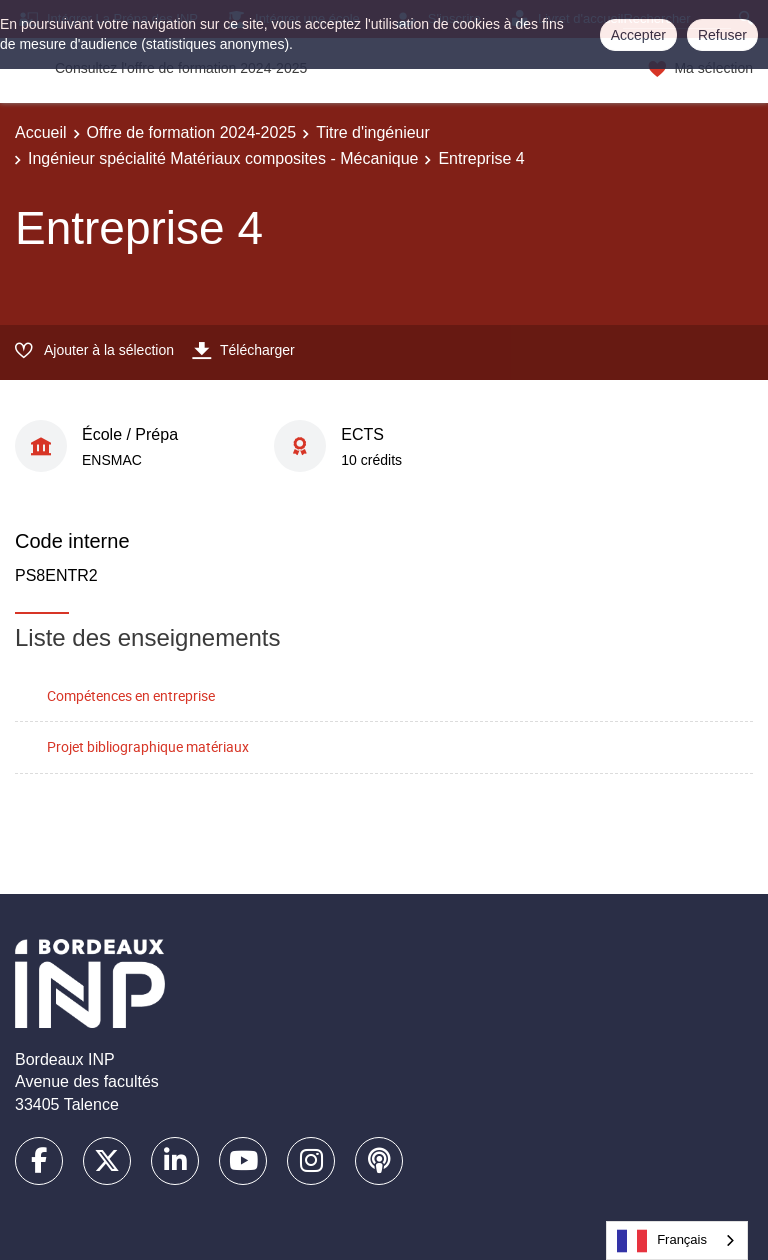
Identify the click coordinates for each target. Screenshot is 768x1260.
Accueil (41, 132)
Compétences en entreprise (131, 695)
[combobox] (677, 1240)
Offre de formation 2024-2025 (192, 132)
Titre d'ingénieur (373, 132)
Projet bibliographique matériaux (148, 746)
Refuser (722, 35)
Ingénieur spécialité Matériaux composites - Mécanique (223, 158)
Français (662, 1241)
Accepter (638, 35)
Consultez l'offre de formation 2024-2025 (181, 68)
